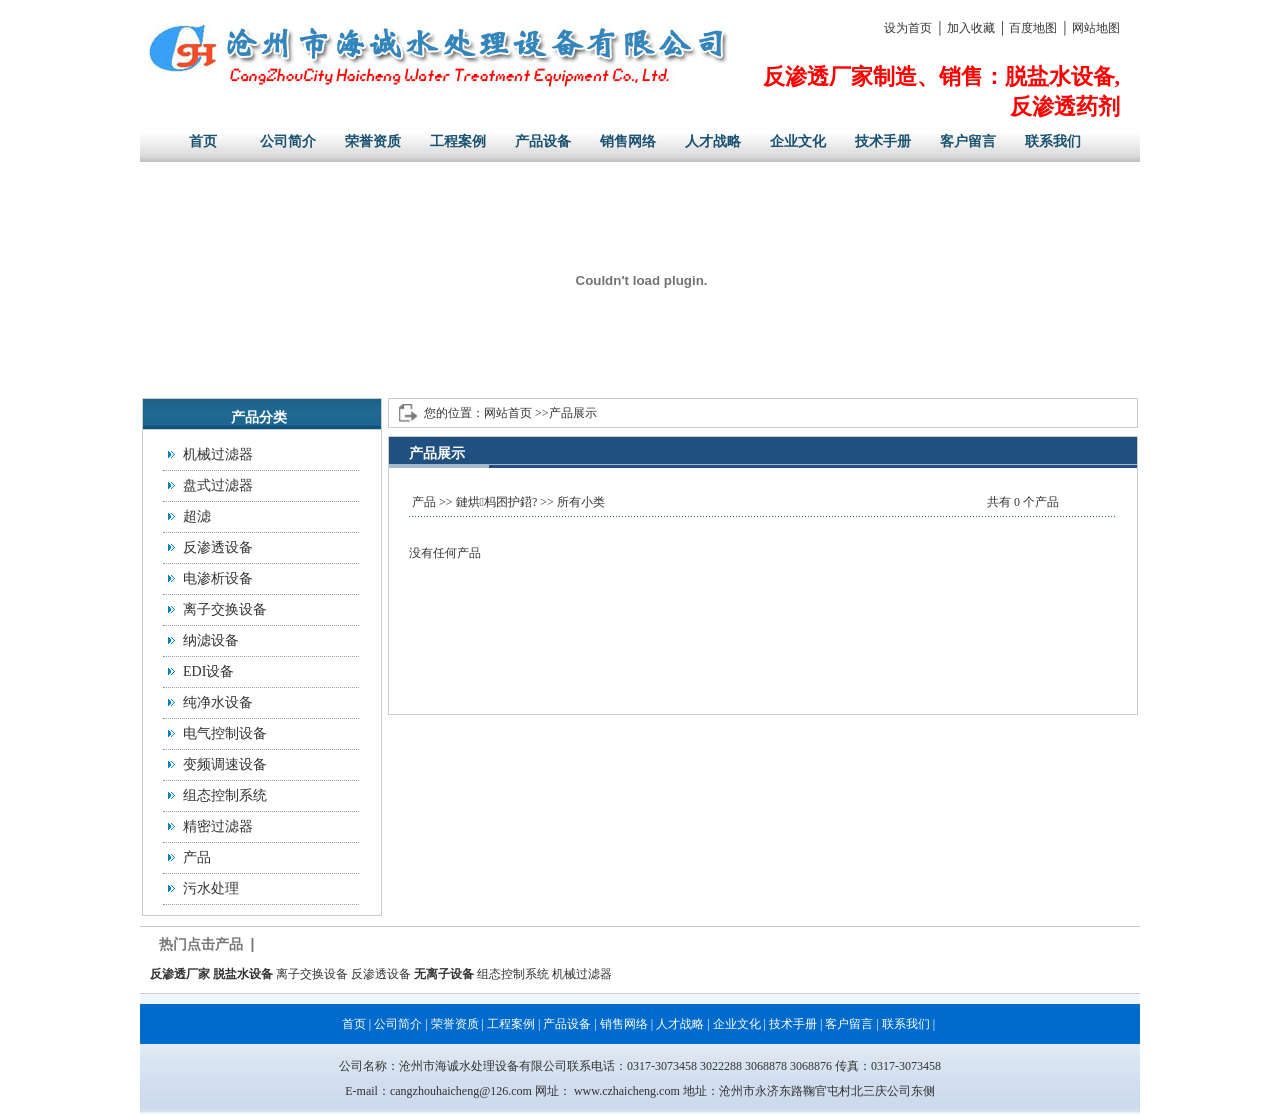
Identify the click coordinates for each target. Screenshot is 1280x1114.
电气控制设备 (225, 733)
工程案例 (458, 141)
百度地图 (1033, 28)
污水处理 (211, 888)
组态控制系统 (225, 795)
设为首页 (908, 28)
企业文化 (798, 141)
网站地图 (1096, 28)
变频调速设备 (225, 764)
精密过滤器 (218, 826)
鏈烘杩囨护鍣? (497, 502)
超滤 (197, 516)
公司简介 (288, 141)
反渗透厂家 (180, 974)
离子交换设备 (225, 609)
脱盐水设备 (243, 974)
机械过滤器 (218, 454)
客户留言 (968, 141)
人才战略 (713, 141)
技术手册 (883, 141)
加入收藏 (971, 28)
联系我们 (1053, 141)
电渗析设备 (218, 578)
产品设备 (543, 141)
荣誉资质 (373, 141)
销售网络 (628, 141)
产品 (197, 857)
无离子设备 (444, 974)
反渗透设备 (218, 547)
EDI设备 (208, 671)
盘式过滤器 (218, 485)
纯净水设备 (218, 702)
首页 (203, 141)
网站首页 (508, 413)
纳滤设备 (211, 640)
